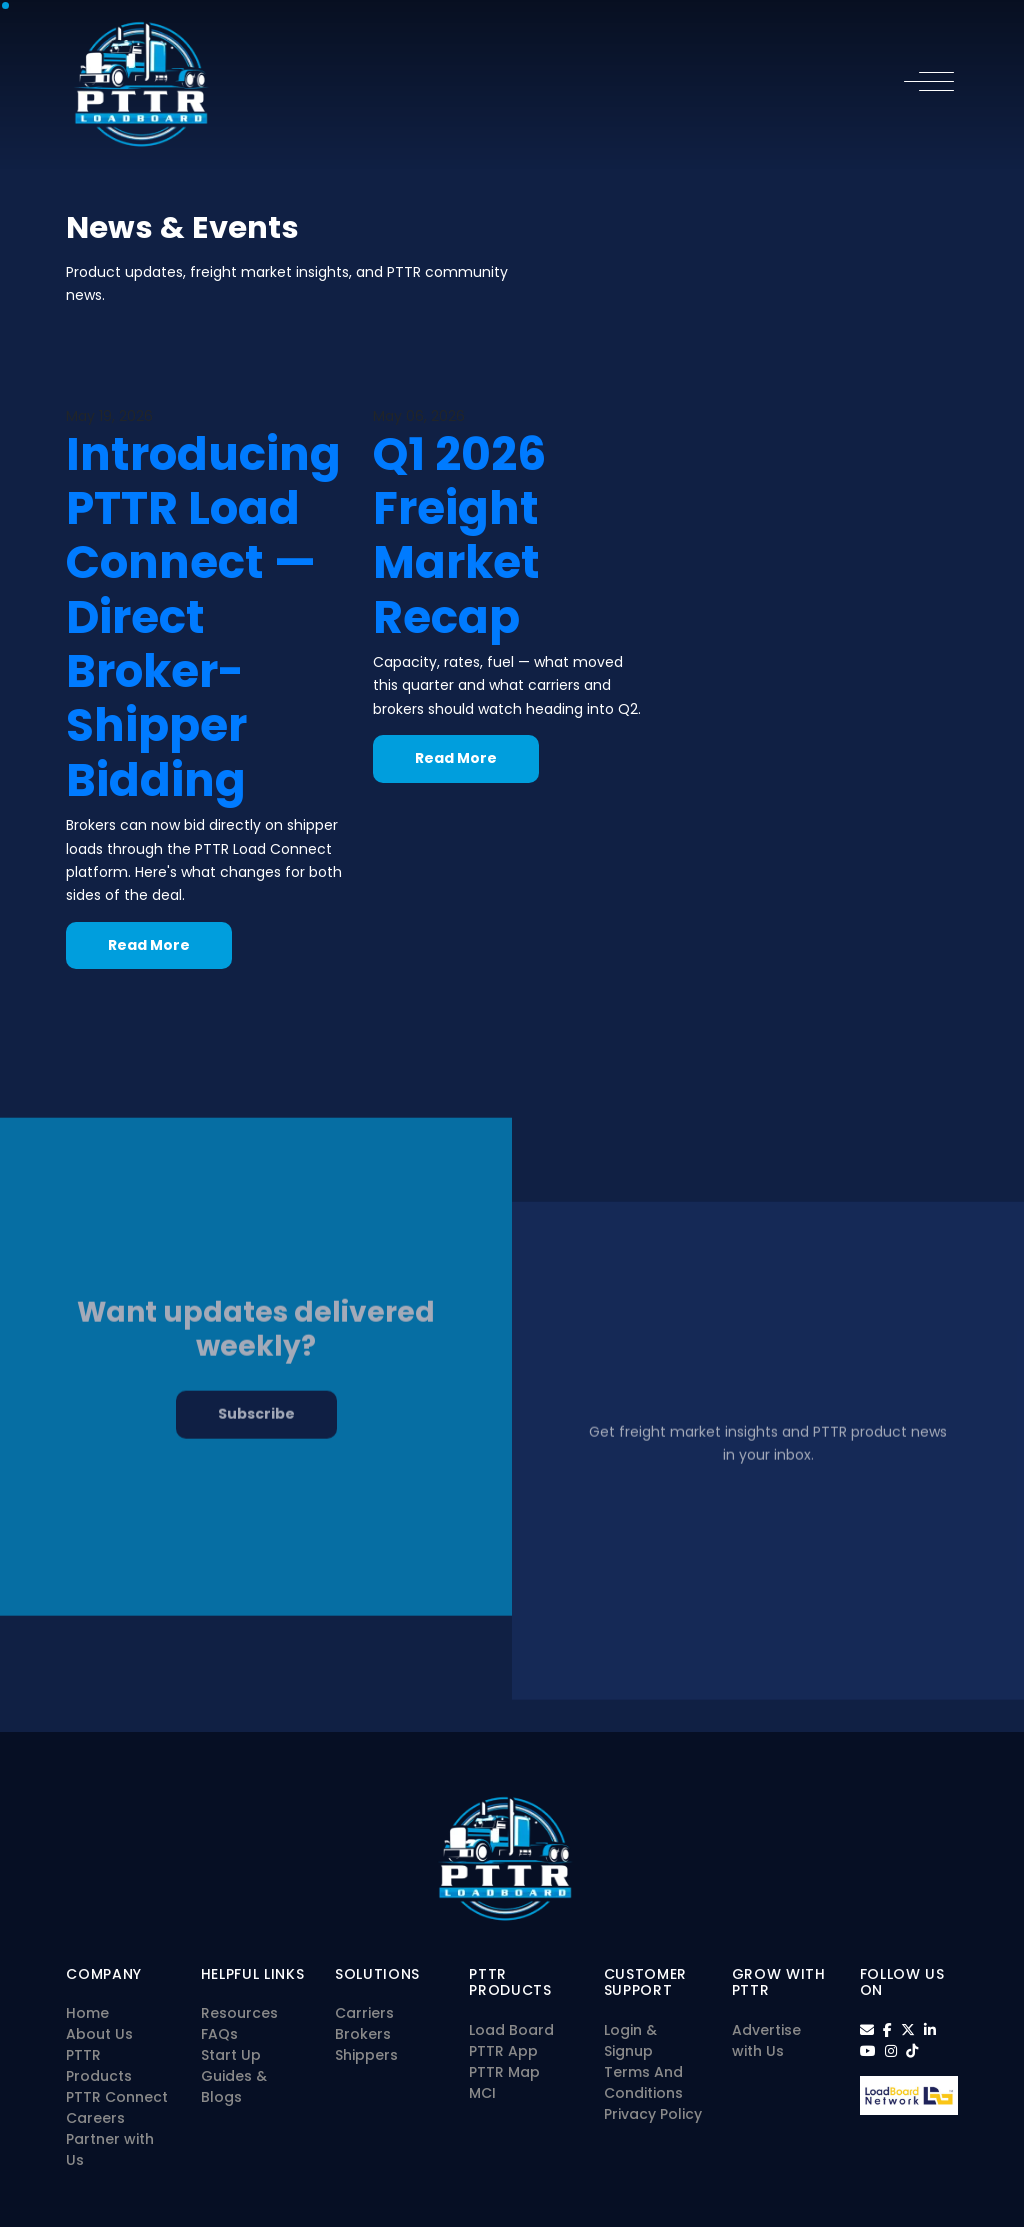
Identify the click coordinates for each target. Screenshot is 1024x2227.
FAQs (219, 2034)
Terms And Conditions (643, 2082)
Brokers (363, 2034)
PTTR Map (504, 2072)
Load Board (511, 2030)
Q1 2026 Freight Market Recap (459, 535)
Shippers (366, 2055)
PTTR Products (99, 2065)
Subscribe (256, 1451)
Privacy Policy (653, 2114)
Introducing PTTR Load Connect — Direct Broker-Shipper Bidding (203, 617)
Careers (95, 2118)
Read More (149, 945)
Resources (239, 2013)
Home (87, 2013)
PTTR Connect (117, 2097)
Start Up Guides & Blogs (234, 2076)
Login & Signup (630, 2040)
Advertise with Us (766, 2040)
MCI (482, 2093)
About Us (99, 2034)
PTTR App (503, 2051)
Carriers (364, 2013)
